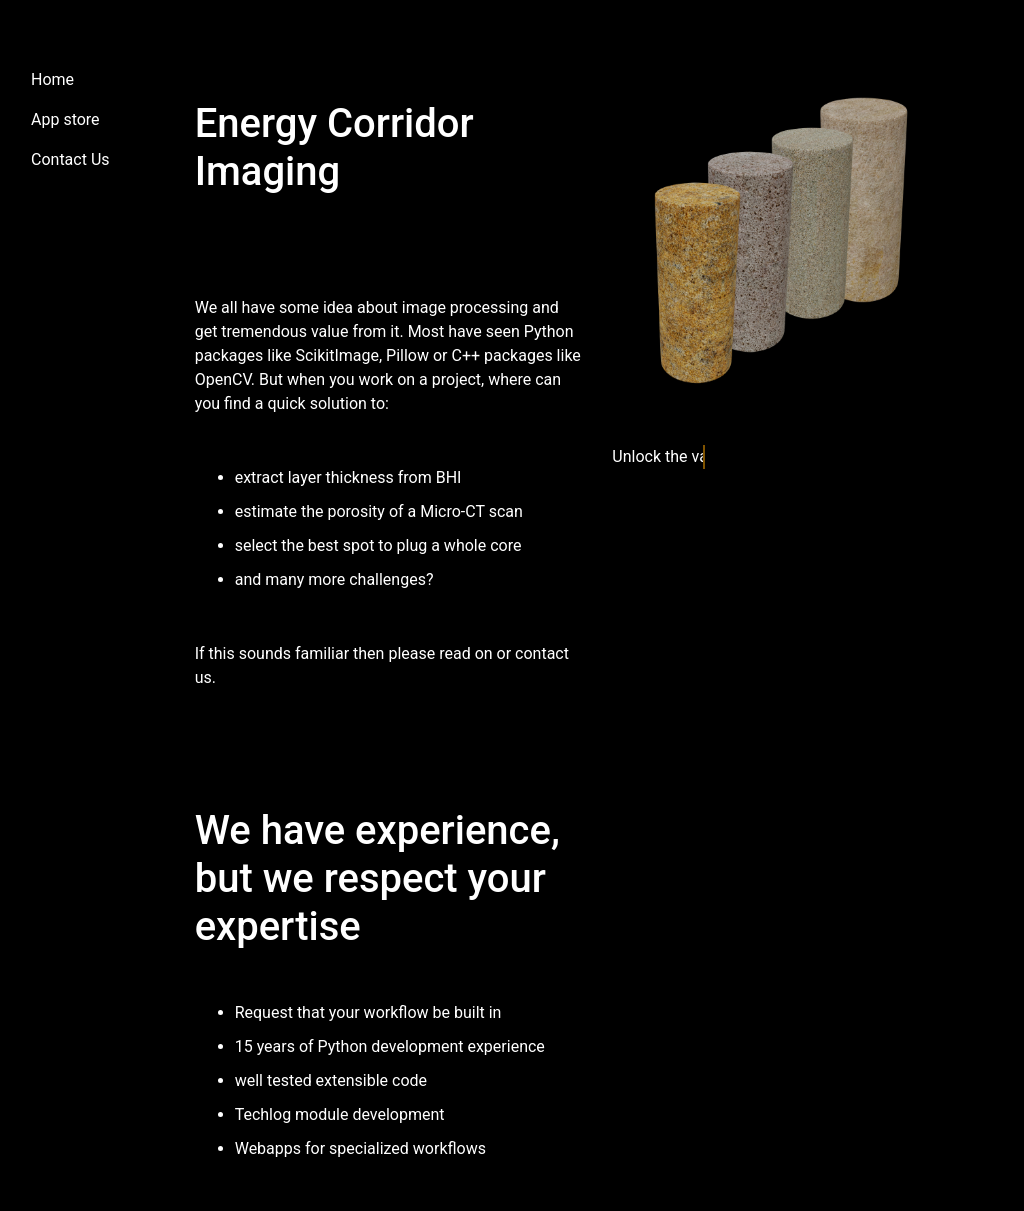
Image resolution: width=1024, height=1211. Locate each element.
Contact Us (70, 159)
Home (52, 79)
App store (65, 119)
